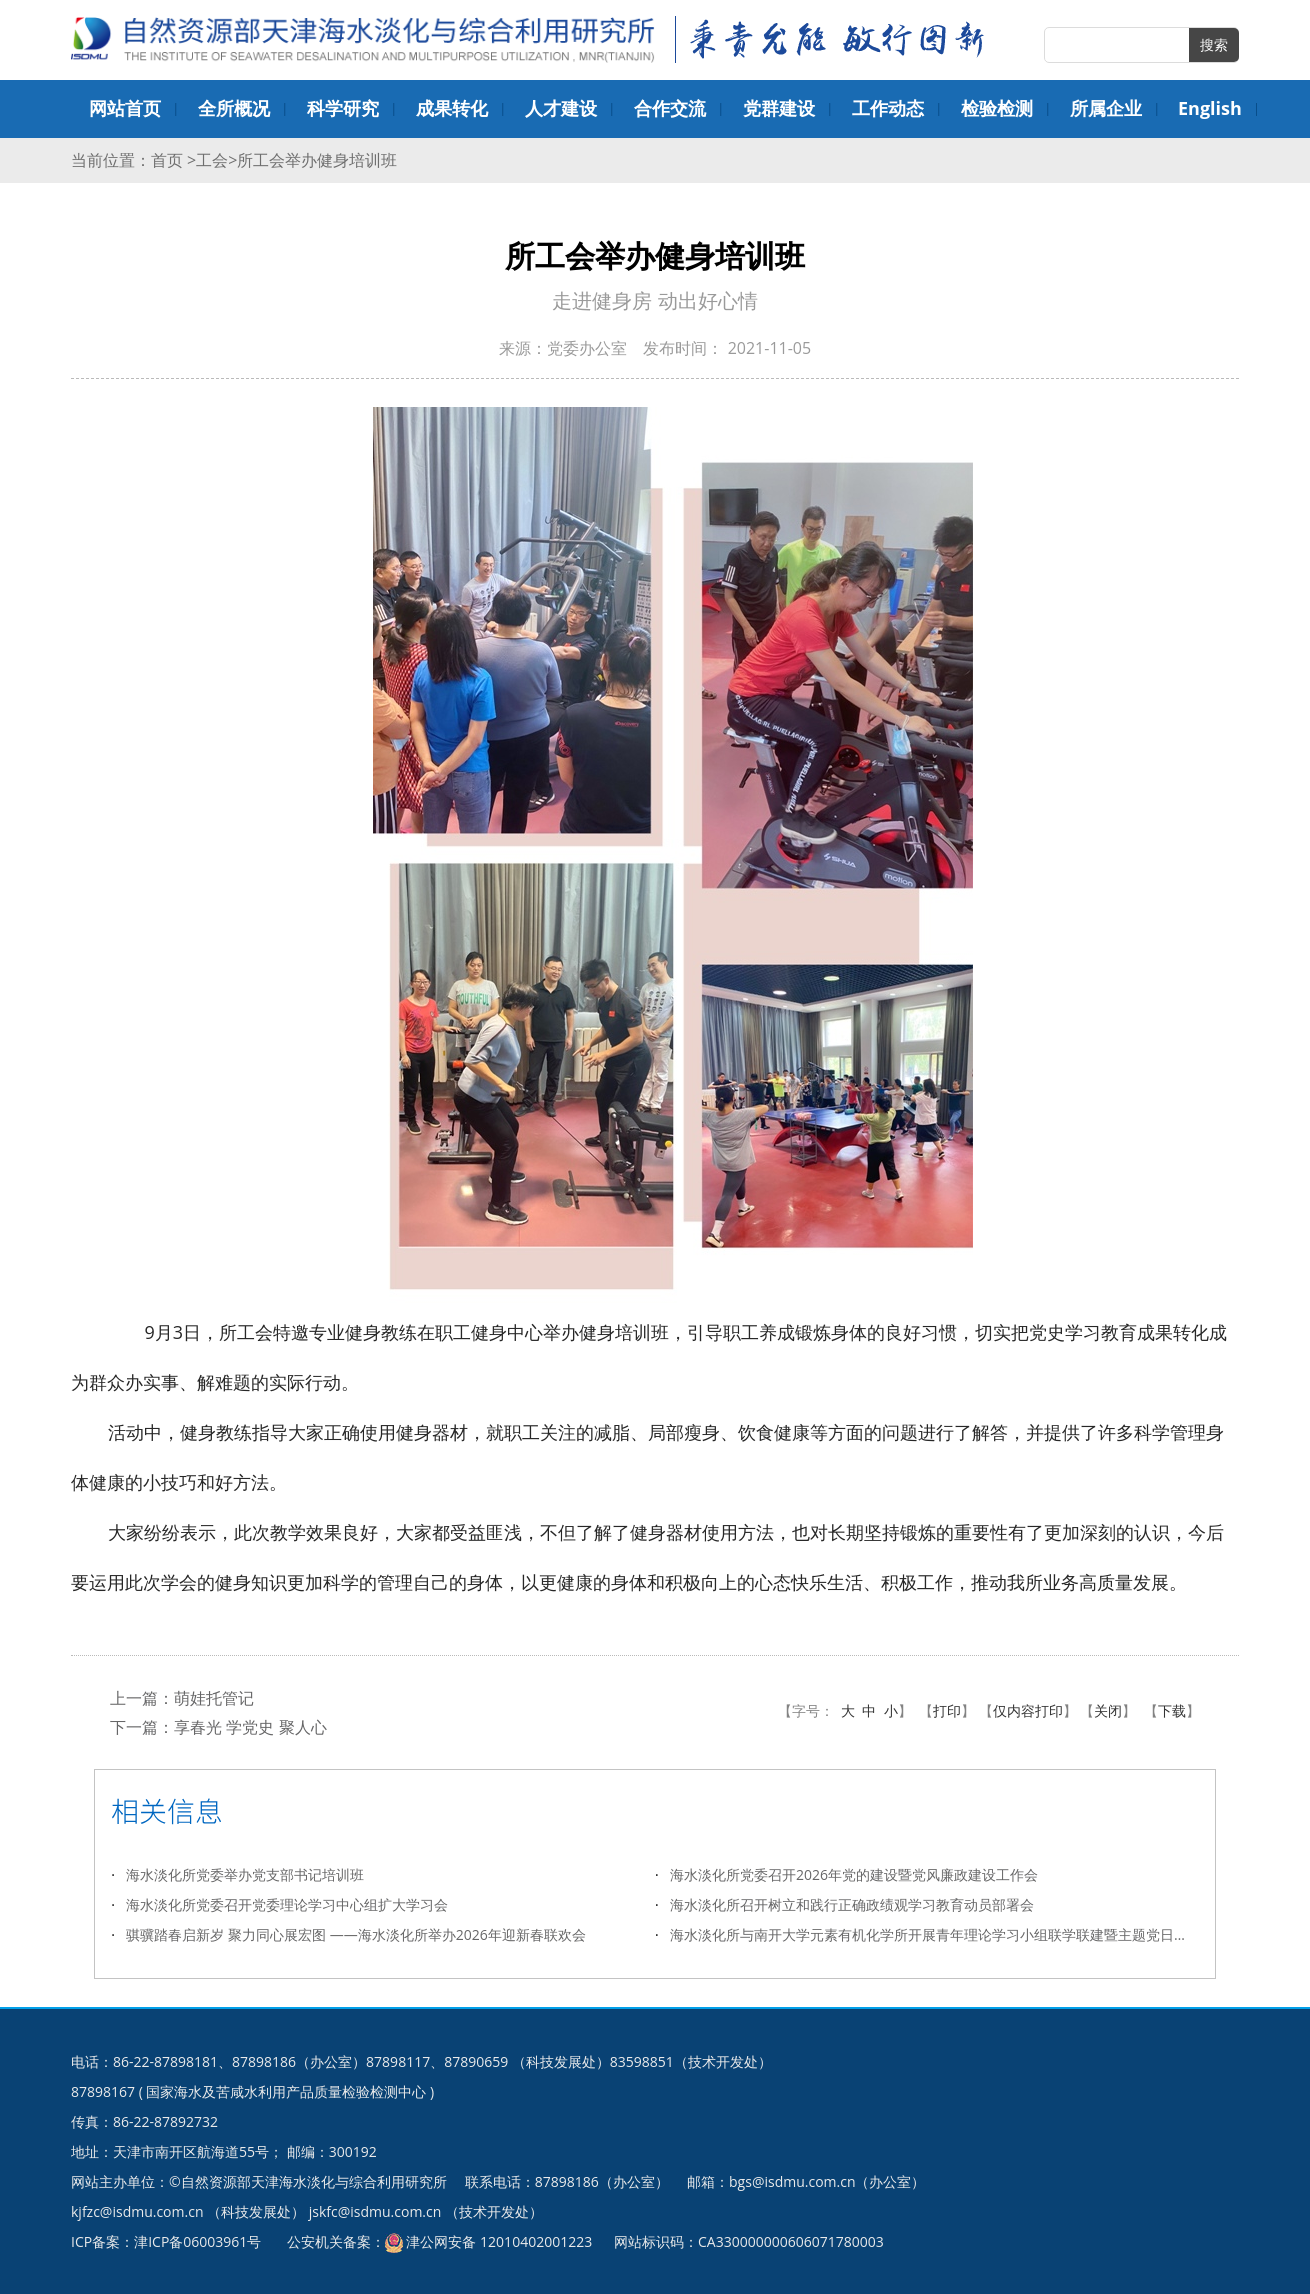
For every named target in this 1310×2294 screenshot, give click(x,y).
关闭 (1108, 1710)
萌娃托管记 (214, 1698)
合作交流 (670, 108)
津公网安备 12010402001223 (499, 2240)
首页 (169, 160)
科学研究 (343, 108)
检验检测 (997, 108)
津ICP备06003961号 (197, 2240)
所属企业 (1106, 108)
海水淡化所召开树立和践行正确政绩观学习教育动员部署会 (852, 1903)
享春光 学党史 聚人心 (250, 1726)
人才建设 (561, 108)
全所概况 (234, 108)
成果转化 (452, 108)
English (1210, 108)
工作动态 (888, 108)
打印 (947, 1710)
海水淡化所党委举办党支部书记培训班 (245, 1873)
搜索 (1214, 44)
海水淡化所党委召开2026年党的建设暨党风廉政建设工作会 (854, 1873)
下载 (1172, 1710)
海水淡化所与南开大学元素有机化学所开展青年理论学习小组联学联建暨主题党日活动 (934, 1933)
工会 (212, 160)
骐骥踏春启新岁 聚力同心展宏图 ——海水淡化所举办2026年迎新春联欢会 (355, 1933)
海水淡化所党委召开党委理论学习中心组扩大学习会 (287, 1903)
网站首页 (125, 108)
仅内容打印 (1028, 1710)
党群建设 (779, 108)
